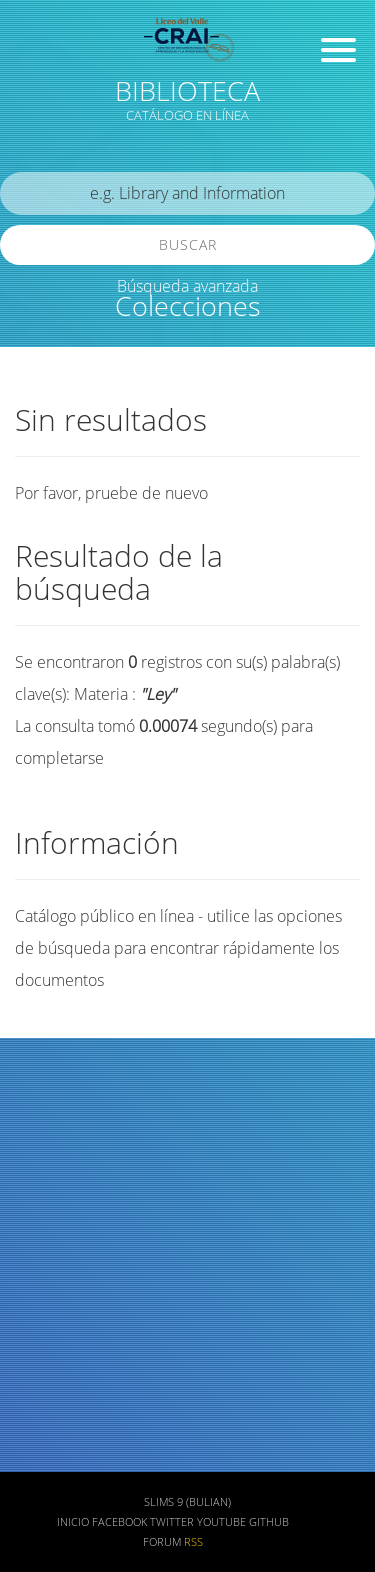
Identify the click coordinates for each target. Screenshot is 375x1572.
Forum (162, 1542)
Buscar (188, 244)
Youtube (221, 1522)
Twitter (172, 1522)
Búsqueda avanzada (187, 286)
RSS (193, 1542)
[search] (187, 193)
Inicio (73, 1522)
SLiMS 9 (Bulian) (187, 1502)
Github (269, 1522)
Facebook (119, 1522)
